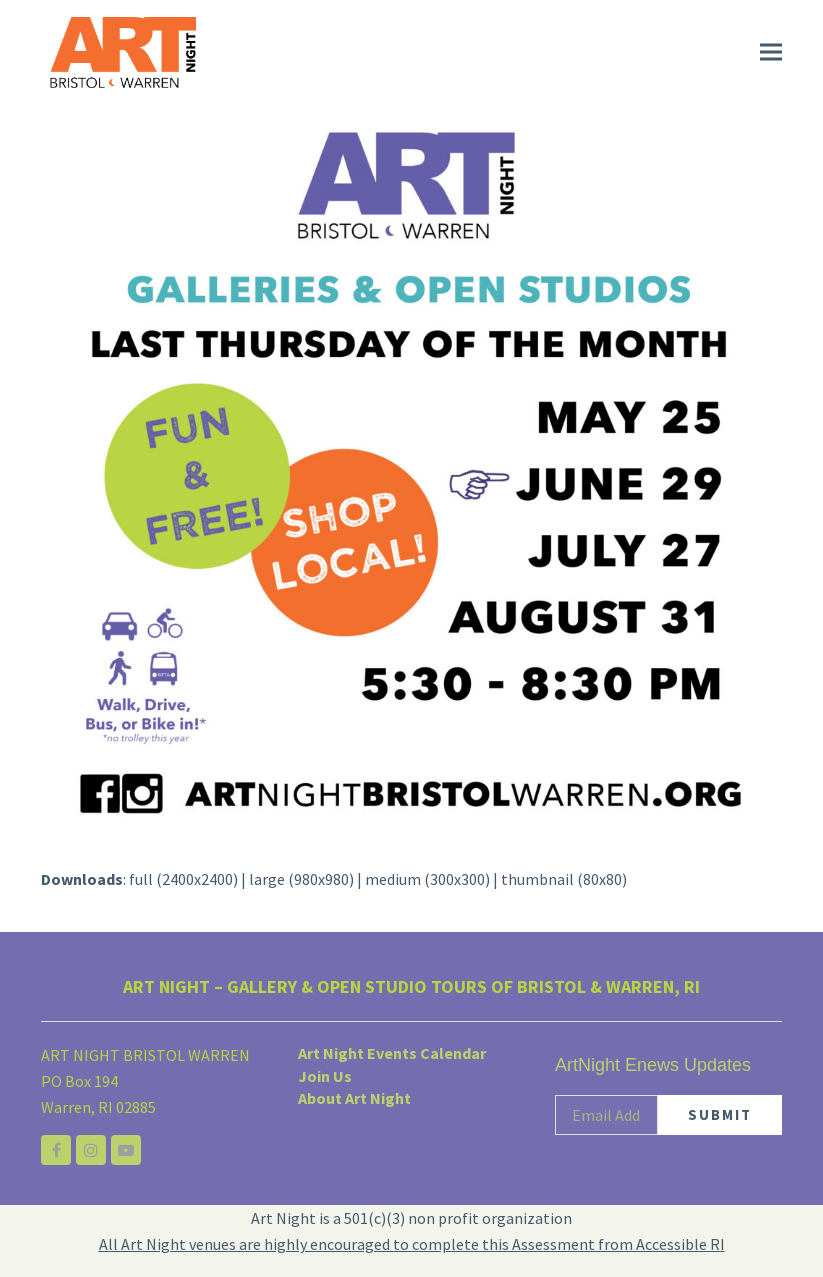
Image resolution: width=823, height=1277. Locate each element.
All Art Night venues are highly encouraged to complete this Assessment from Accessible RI (412, 1244)
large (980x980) (301, 879)
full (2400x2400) (183, 879)
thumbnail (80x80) (564, 879)
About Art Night (354, 1098)
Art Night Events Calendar (392, 1053)
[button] (771, 52)
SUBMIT (720, 1114)
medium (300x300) (427, 879)
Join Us (325, 1076)
